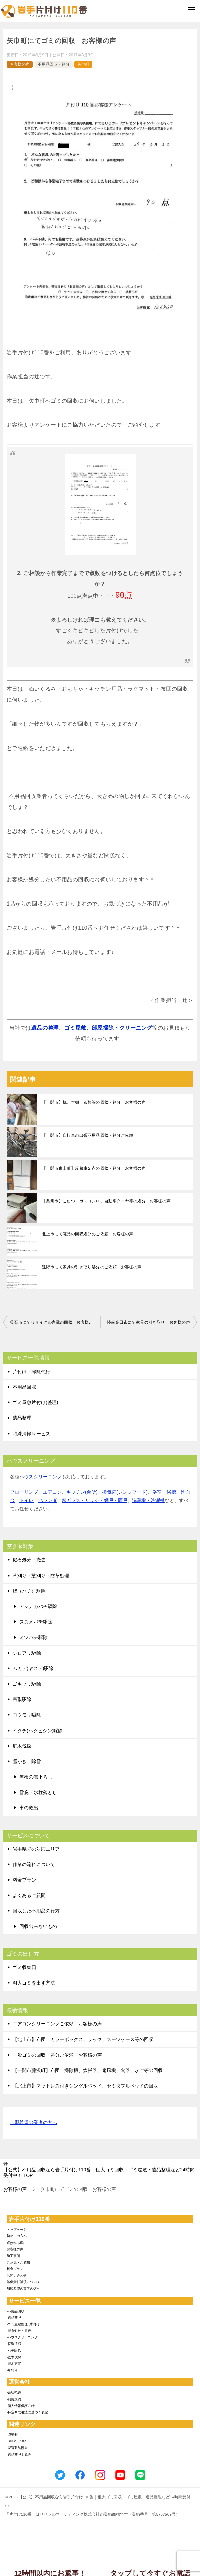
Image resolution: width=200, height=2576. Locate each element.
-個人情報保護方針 (21, 2406)
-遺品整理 (14, 2317)
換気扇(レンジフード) (124, 1492)
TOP (99, 2172)
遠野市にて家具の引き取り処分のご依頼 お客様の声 (92, 1267)
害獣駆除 (22, 1699)
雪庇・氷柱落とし (38, 1792)
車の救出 (28, 1807)
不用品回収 (24, 1387)
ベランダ (47, 1500)
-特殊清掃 (14, 2344)
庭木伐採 (22, 1746)
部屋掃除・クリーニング (122, 1028)
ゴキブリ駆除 (27, 1684)
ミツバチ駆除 (33, 1637)
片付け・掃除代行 (31, 1371)
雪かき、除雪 (27, 1761)
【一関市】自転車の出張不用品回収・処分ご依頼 (87, 1135)
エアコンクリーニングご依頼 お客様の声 (57, 2023)
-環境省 (12, 2434)
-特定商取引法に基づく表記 (27, 2412)
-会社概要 (14, 2392)
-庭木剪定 (14, 2363)
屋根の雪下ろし (35, 1777)
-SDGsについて (18, 2441)
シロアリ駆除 (27, 1653)
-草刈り (12, 2370)
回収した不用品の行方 (36, 1910)
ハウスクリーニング (40, 1476)
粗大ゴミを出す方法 (34, 1983)
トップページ (17, 2229)
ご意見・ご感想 (18, 2262)
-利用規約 (14, 2399)
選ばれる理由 (17, 2243)
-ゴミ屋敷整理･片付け (23, 2324)
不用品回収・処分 (54, 64)
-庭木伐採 (14, 2357)
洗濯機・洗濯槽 (148, 1500)
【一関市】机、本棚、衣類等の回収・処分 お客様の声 (94, 1102)
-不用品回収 (15, 2311)
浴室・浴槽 (164, 1492)
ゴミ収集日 (24, 1967)
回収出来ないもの (38, 1926)
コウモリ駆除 (27, 1714)
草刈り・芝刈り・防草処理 (41, 1575)
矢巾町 (83, 64)
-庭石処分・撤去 (19, 2330)
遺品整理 (22, 1418)
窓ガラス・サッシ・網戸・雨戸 (94, 1500)
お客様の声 (20, 64)
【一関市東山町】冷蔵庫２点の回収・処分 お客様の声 (94, 1168)
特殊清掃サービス (31, 1433)
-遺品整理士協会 (19, 2454)
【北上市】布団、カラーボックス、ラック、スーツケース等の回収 (83, 2039)
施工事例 (13, 2256)
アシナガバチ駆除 (38, 1606)
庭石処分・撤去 (29, 1559)
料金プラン (24, 1880)
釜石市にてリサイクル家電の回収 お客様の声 (53, 1322)
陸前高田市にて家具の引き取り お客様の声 (148, 1322)
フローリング (24, 1492)
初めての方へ (17, 2236)
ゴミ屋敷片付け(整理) (35, 1402)
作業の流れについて (34, 1864)
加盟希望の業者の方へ (33, 2123)
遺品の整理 (45, 1028)
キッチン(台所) (81, 1492)
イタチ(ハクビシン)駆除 (38, 1730)
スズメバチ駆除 (35, 1622)
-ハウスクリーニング (22, 2337)
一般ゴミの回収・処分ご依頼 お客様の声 (57, 2055)
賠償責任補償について (23, 2282)
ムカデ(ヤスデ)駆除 (33, 1668)
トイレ (26, 1500)
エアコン (52, 1492)
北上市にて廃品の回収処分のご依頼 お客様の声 (87, 1234)
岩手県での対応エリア (36, 1849)
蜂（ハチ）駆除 (29, 1591)
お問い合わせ (17, 2275)
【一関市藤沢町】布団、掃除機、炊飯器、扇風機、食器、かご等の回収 (88, 2070)
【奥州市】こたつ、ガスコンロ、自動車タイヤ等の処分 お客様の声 (106, 1201)
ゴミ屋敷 (75, 1028)
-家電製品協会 (17, 2448)
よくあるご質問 (29, 1895)
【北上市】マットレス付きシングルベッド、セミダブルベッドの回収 (85, 2086)
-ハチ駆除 (14, 2350)
